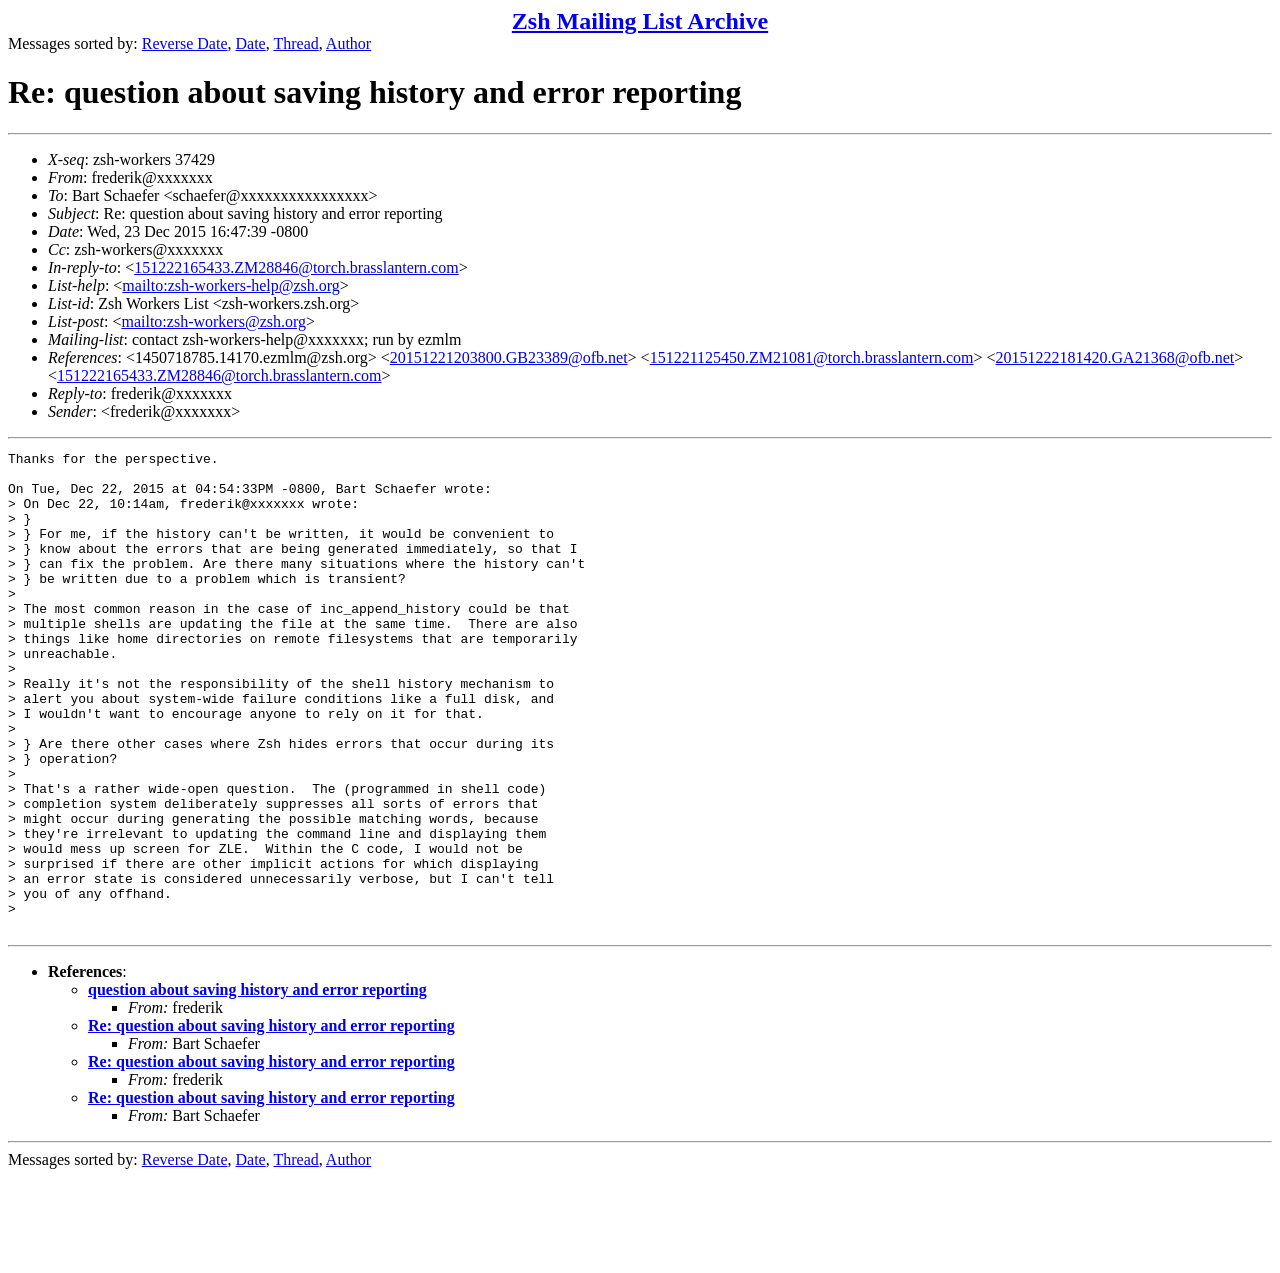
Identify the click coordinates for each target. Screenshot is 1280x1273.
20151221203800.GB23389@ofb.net (509, 357)
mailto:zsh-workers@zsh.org (213, 321)
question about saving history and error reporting (257, 1085)
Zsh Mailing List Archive (640, 21)
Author (348, 43)
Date (251, 43)
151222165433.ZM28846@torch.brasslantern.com (296, 267)
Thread (295, 43)
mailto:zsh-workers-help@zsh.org (231, 285)
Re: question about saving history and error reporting (271, 1121)
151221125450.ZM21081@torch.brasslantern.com (812, 357)
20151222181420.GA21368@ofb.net (1115, 357)
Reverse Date (185, 43)
